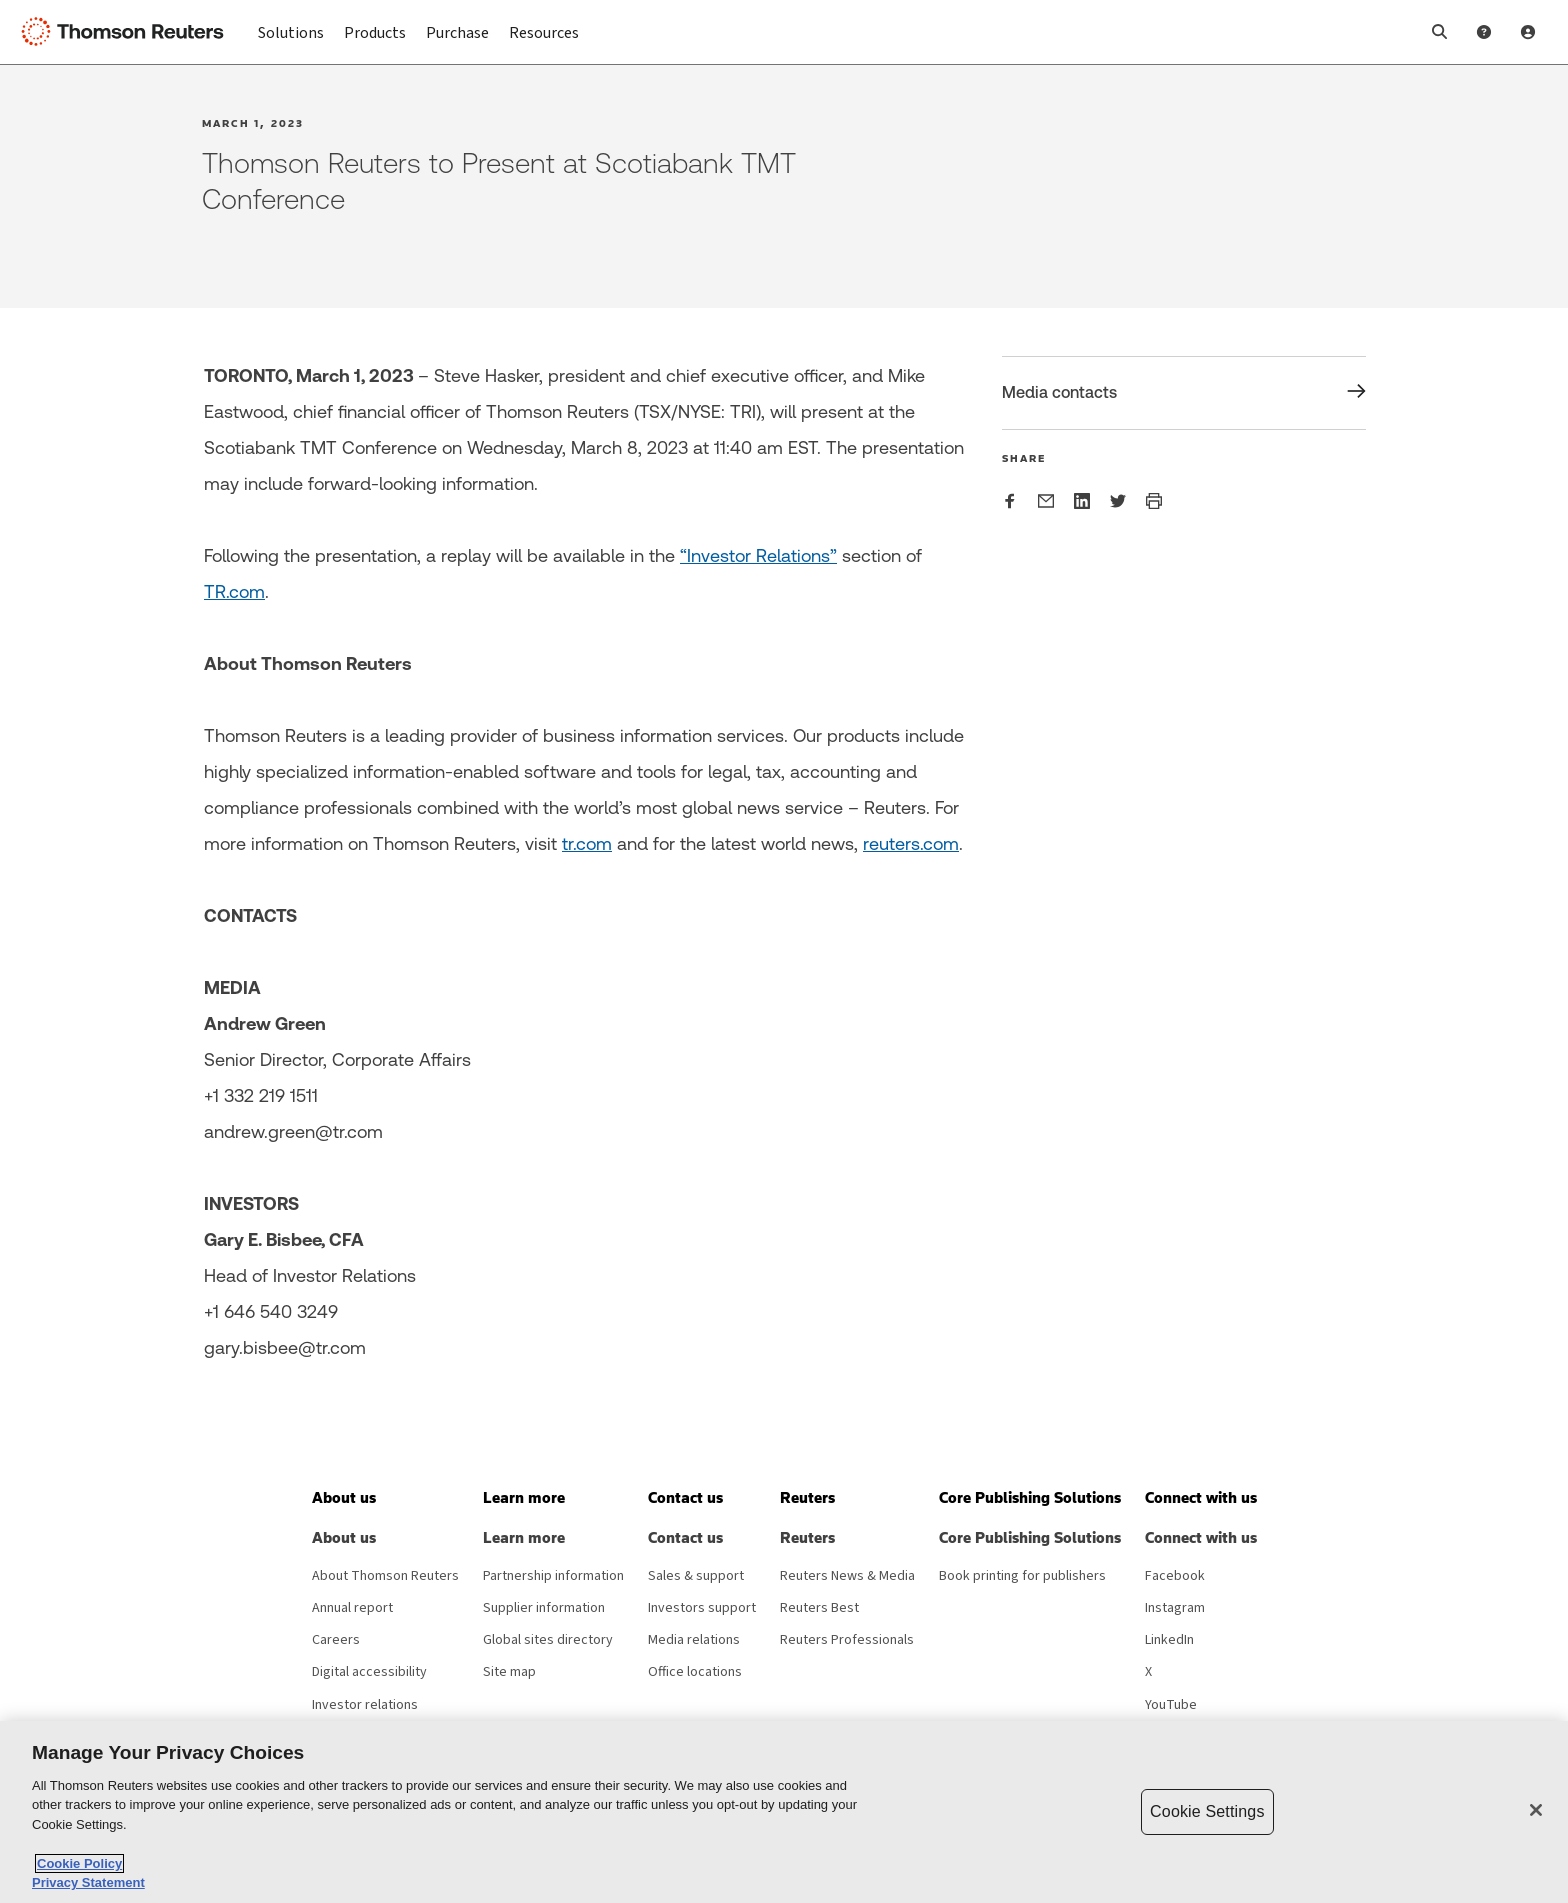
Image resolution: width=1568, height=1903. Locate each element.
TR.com (234, 591)
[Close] (1536, 1810)
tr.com (587, 843)
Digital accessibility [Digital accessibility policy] (369, 1672)
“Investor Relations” (758, 555)
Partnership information (553, 1576)
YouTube (1171, 1705)
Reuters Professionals (847, 1640)
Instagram (1175, 1608)
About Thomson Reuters (385, 1576)
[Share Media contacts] (1184, 393)
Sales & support (696, 1576)
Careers (336, 1640)
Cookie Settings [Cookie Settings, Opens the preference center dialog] (1207, 1811)
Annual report (352, 1608)
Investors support (702, 1608)
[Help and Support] (1484, 32)
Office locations (695, 1672)
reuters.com (911, 843)
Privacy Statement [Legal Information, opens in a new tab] (88, 1882)
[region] (784, 1812)
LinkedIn (1169, 1640)
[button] (1440, 32)
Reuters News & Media (847, 1576)
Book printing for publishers (1022, 1576)
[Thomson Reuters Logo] (128, 32)
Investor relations (365, 1705)
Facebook (1175, 1576)
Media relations (694, 1640)
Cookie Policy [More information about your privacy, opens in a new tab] (79, 1863)
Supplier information (544, 1608)
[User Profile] (1528, 32)
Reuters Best (819, 1608)
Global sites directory (548, 1640)
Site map (509, 1672)
